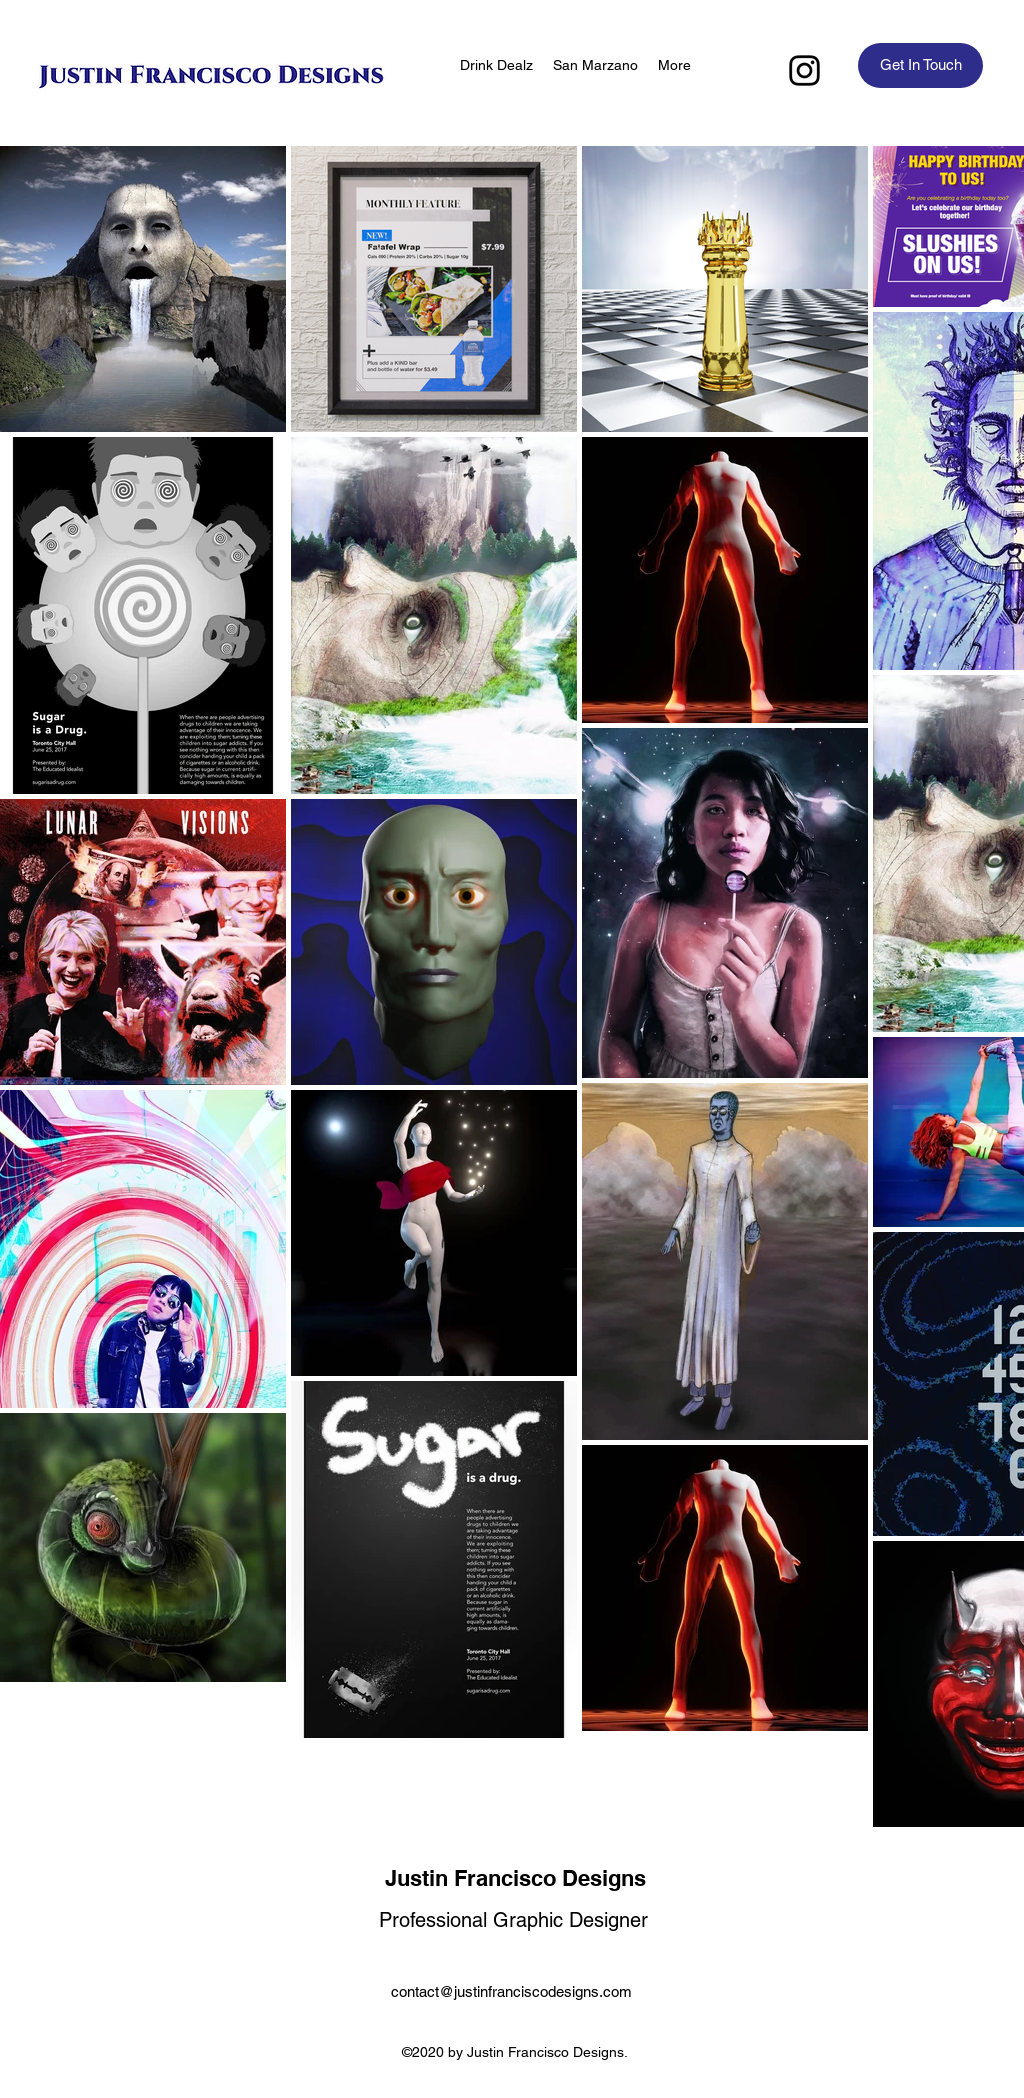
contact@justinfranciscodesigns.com (511, 1991)
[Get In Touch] (920, 65)
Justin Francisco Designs (515, 1878)
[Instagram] (804, 70)
